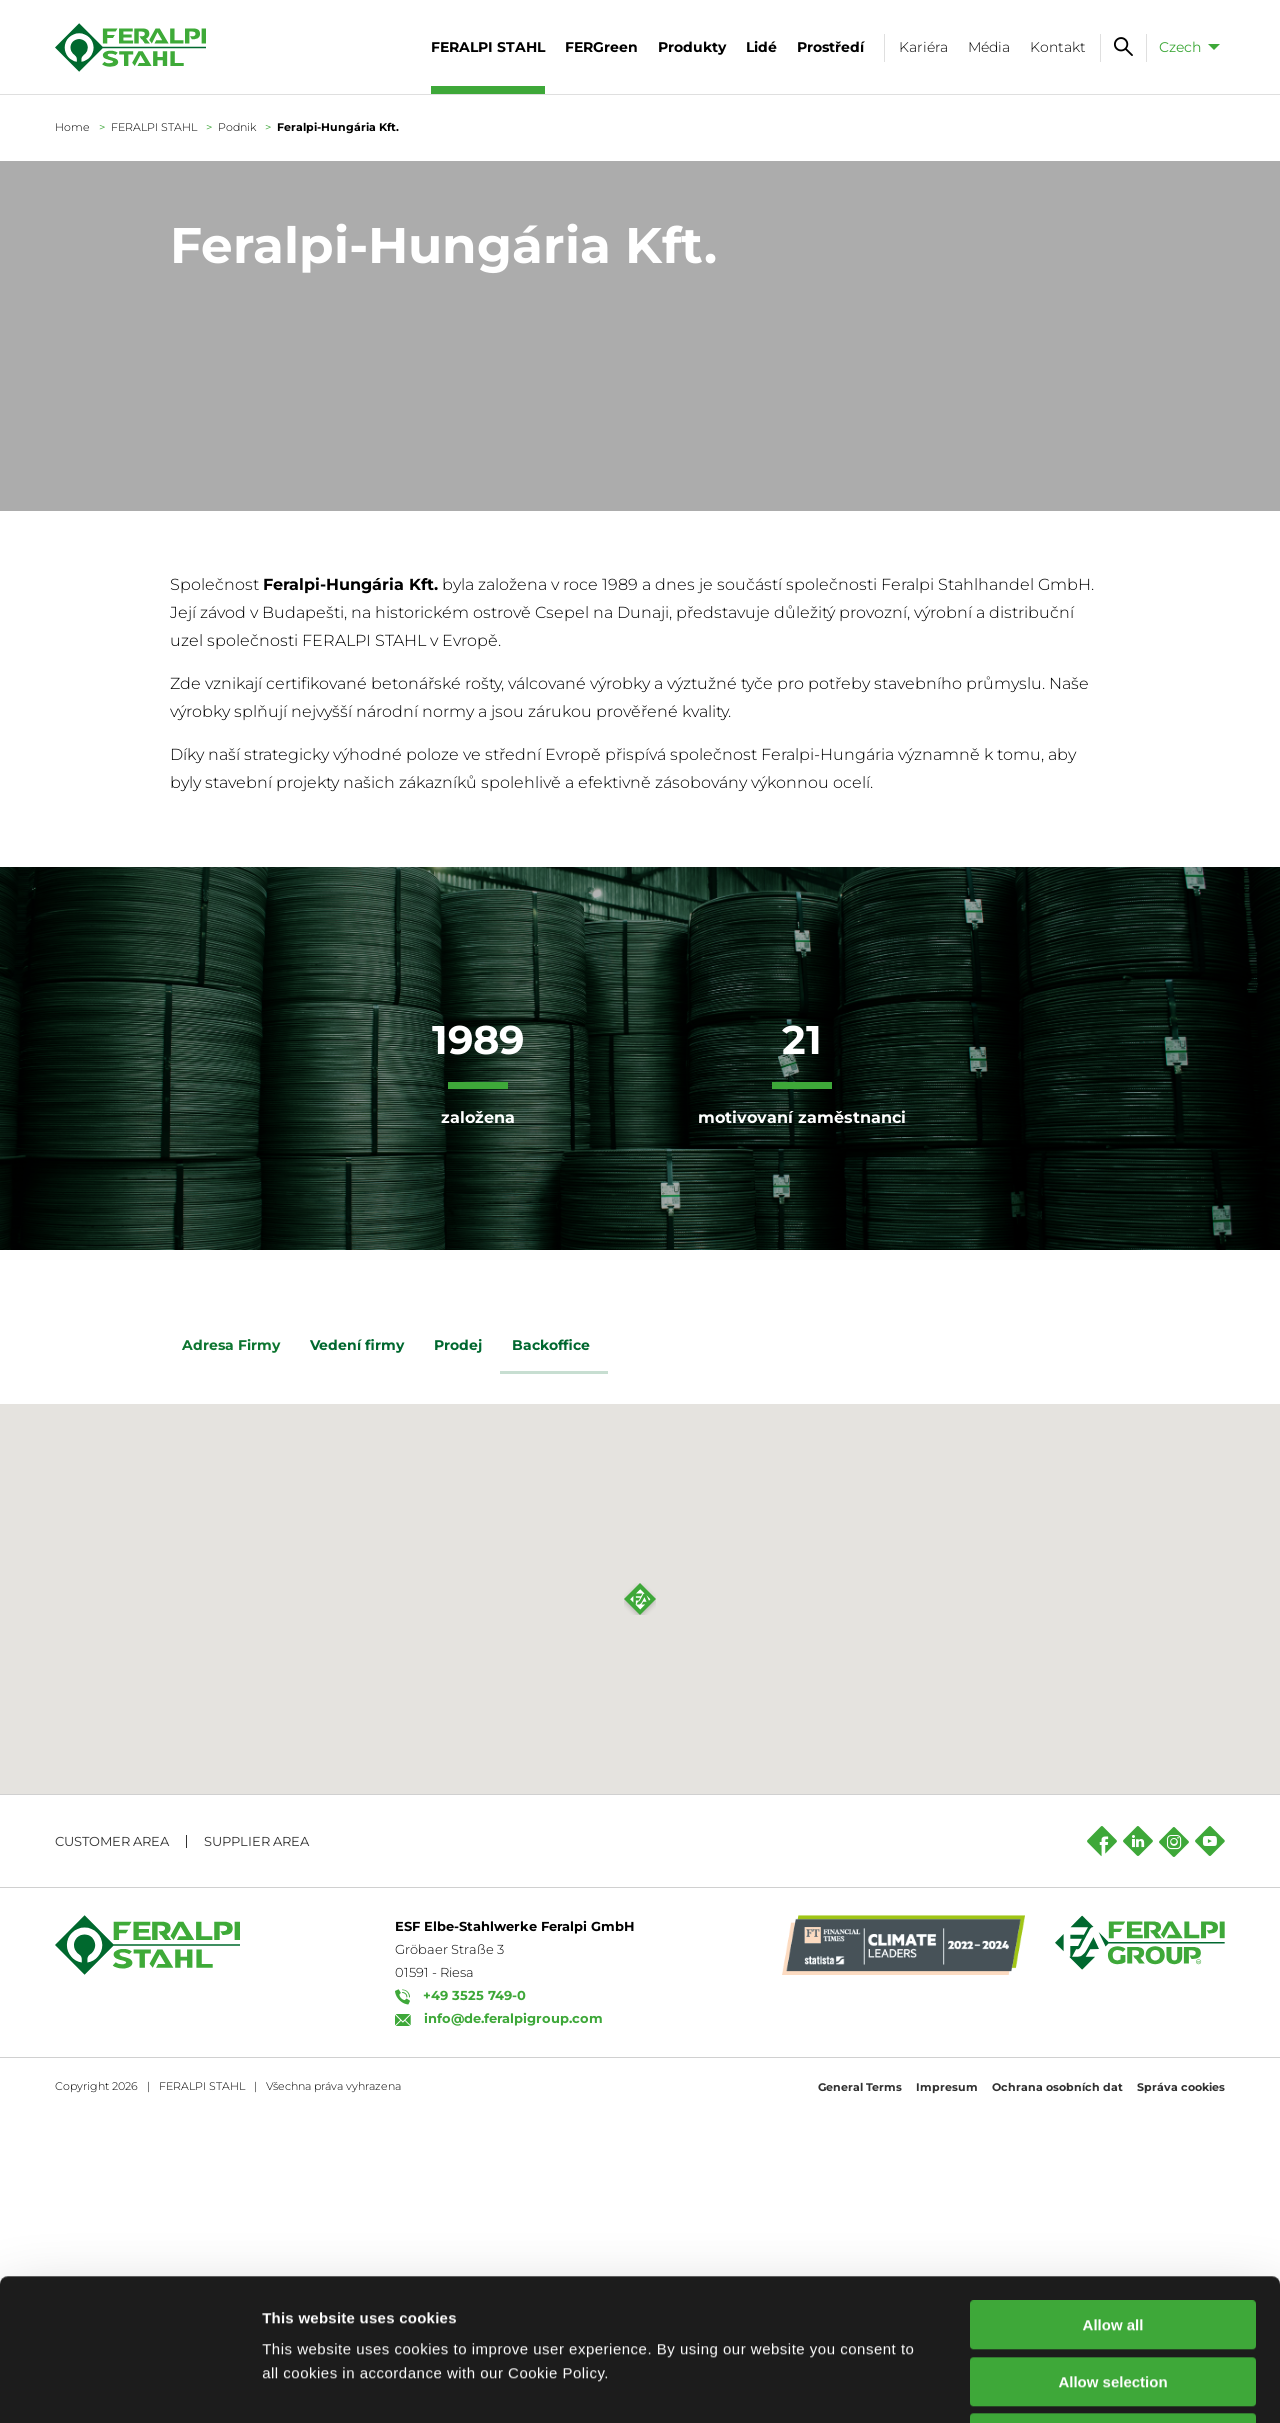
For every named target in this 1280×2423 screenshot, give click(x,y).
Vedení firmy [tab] (360, 1348)
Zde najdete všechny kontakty (348, 1608)
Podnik (237, 127)
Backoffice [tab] (554, 1348)
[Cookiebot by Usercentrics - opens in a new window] (129, 2384)
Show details (1049, 2383)
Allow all (1113, 2183)
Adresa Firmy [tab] (234, 1348)
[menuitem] (1186, 47)
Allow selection (1112, 2240)
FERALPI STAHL (154, 127)
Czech (1180, 47)
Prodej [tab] (461, 1348)
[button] (640, 1907)
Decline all (1113, 2296)
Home (72, 127)
